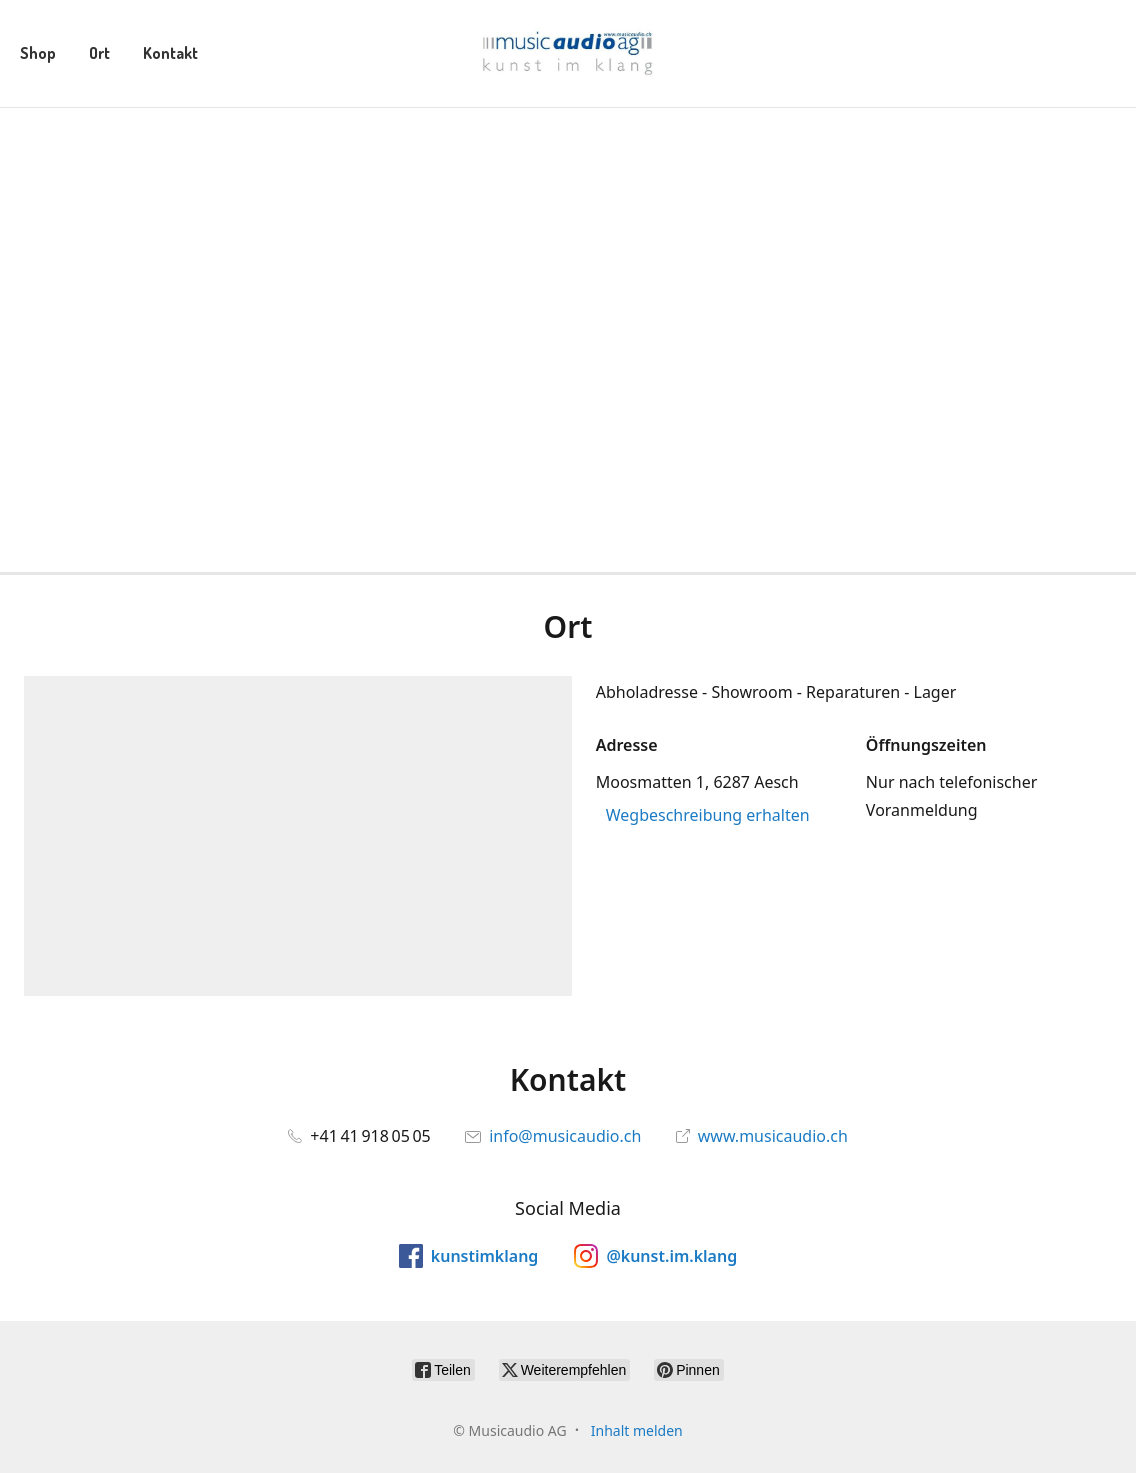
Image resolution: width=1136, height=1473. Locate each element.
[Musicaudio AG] (567, 53)
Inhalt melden (637, 1430)
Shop (38, 53)
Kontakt (170, 53)
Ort (99, 53)
